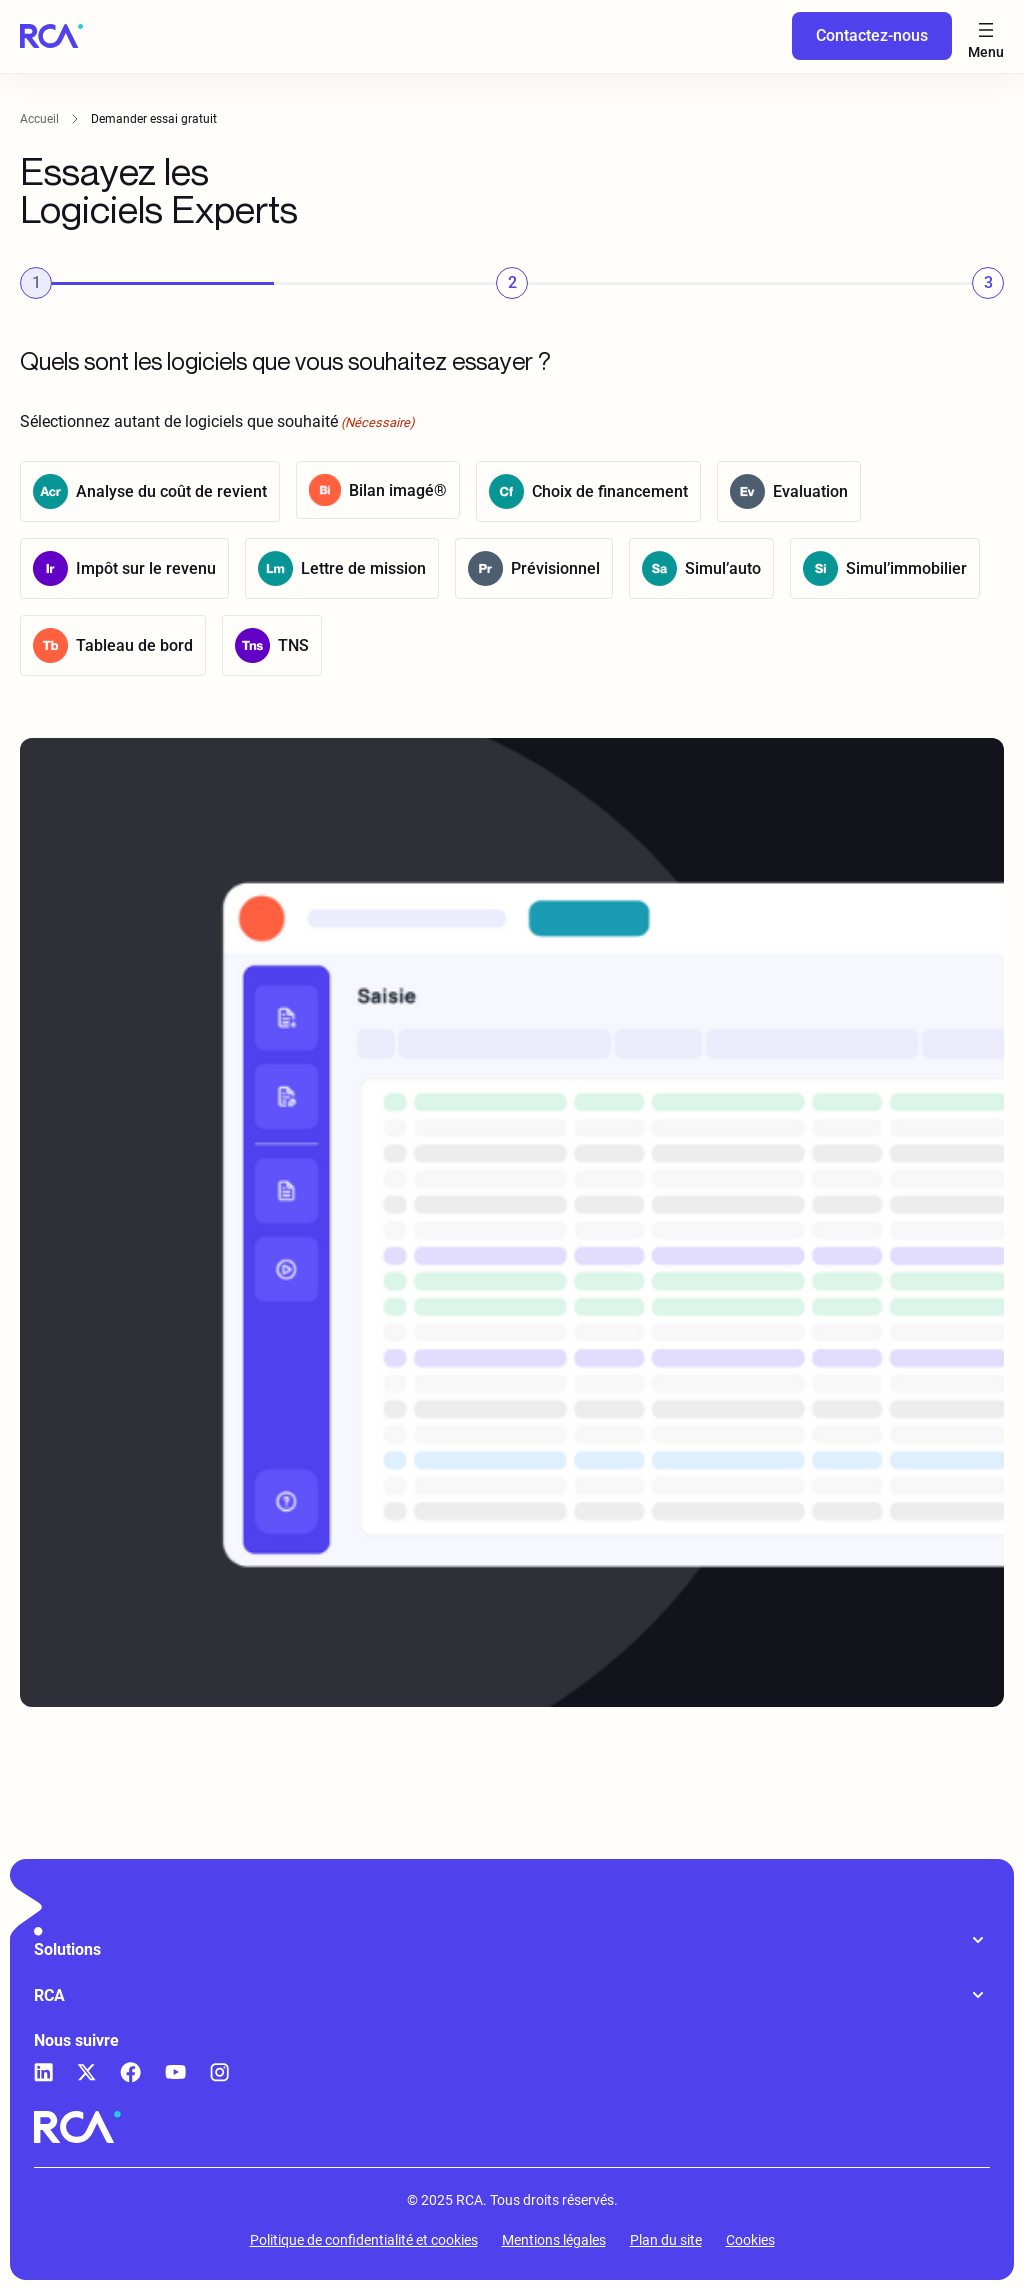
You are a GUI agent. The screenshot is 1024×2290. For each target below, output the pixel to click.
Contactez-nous (872, 35)
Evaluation (810, 492)
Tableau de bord (134, 646)
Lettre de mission (363, 569)
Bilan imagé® (398, 490)
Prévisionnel (555, 569)
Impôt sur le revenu (146, 569)
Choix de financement (610, 492)
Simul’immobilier (906, 569)
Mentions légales (554, 2240)
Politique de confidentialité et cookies (364, 2240)
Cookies (750, 2240)
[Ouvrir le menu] (986, 36)
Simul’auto (723, 569)
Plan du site (666, 2240)
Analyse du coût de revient (171, 492)
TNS (293, 646)
